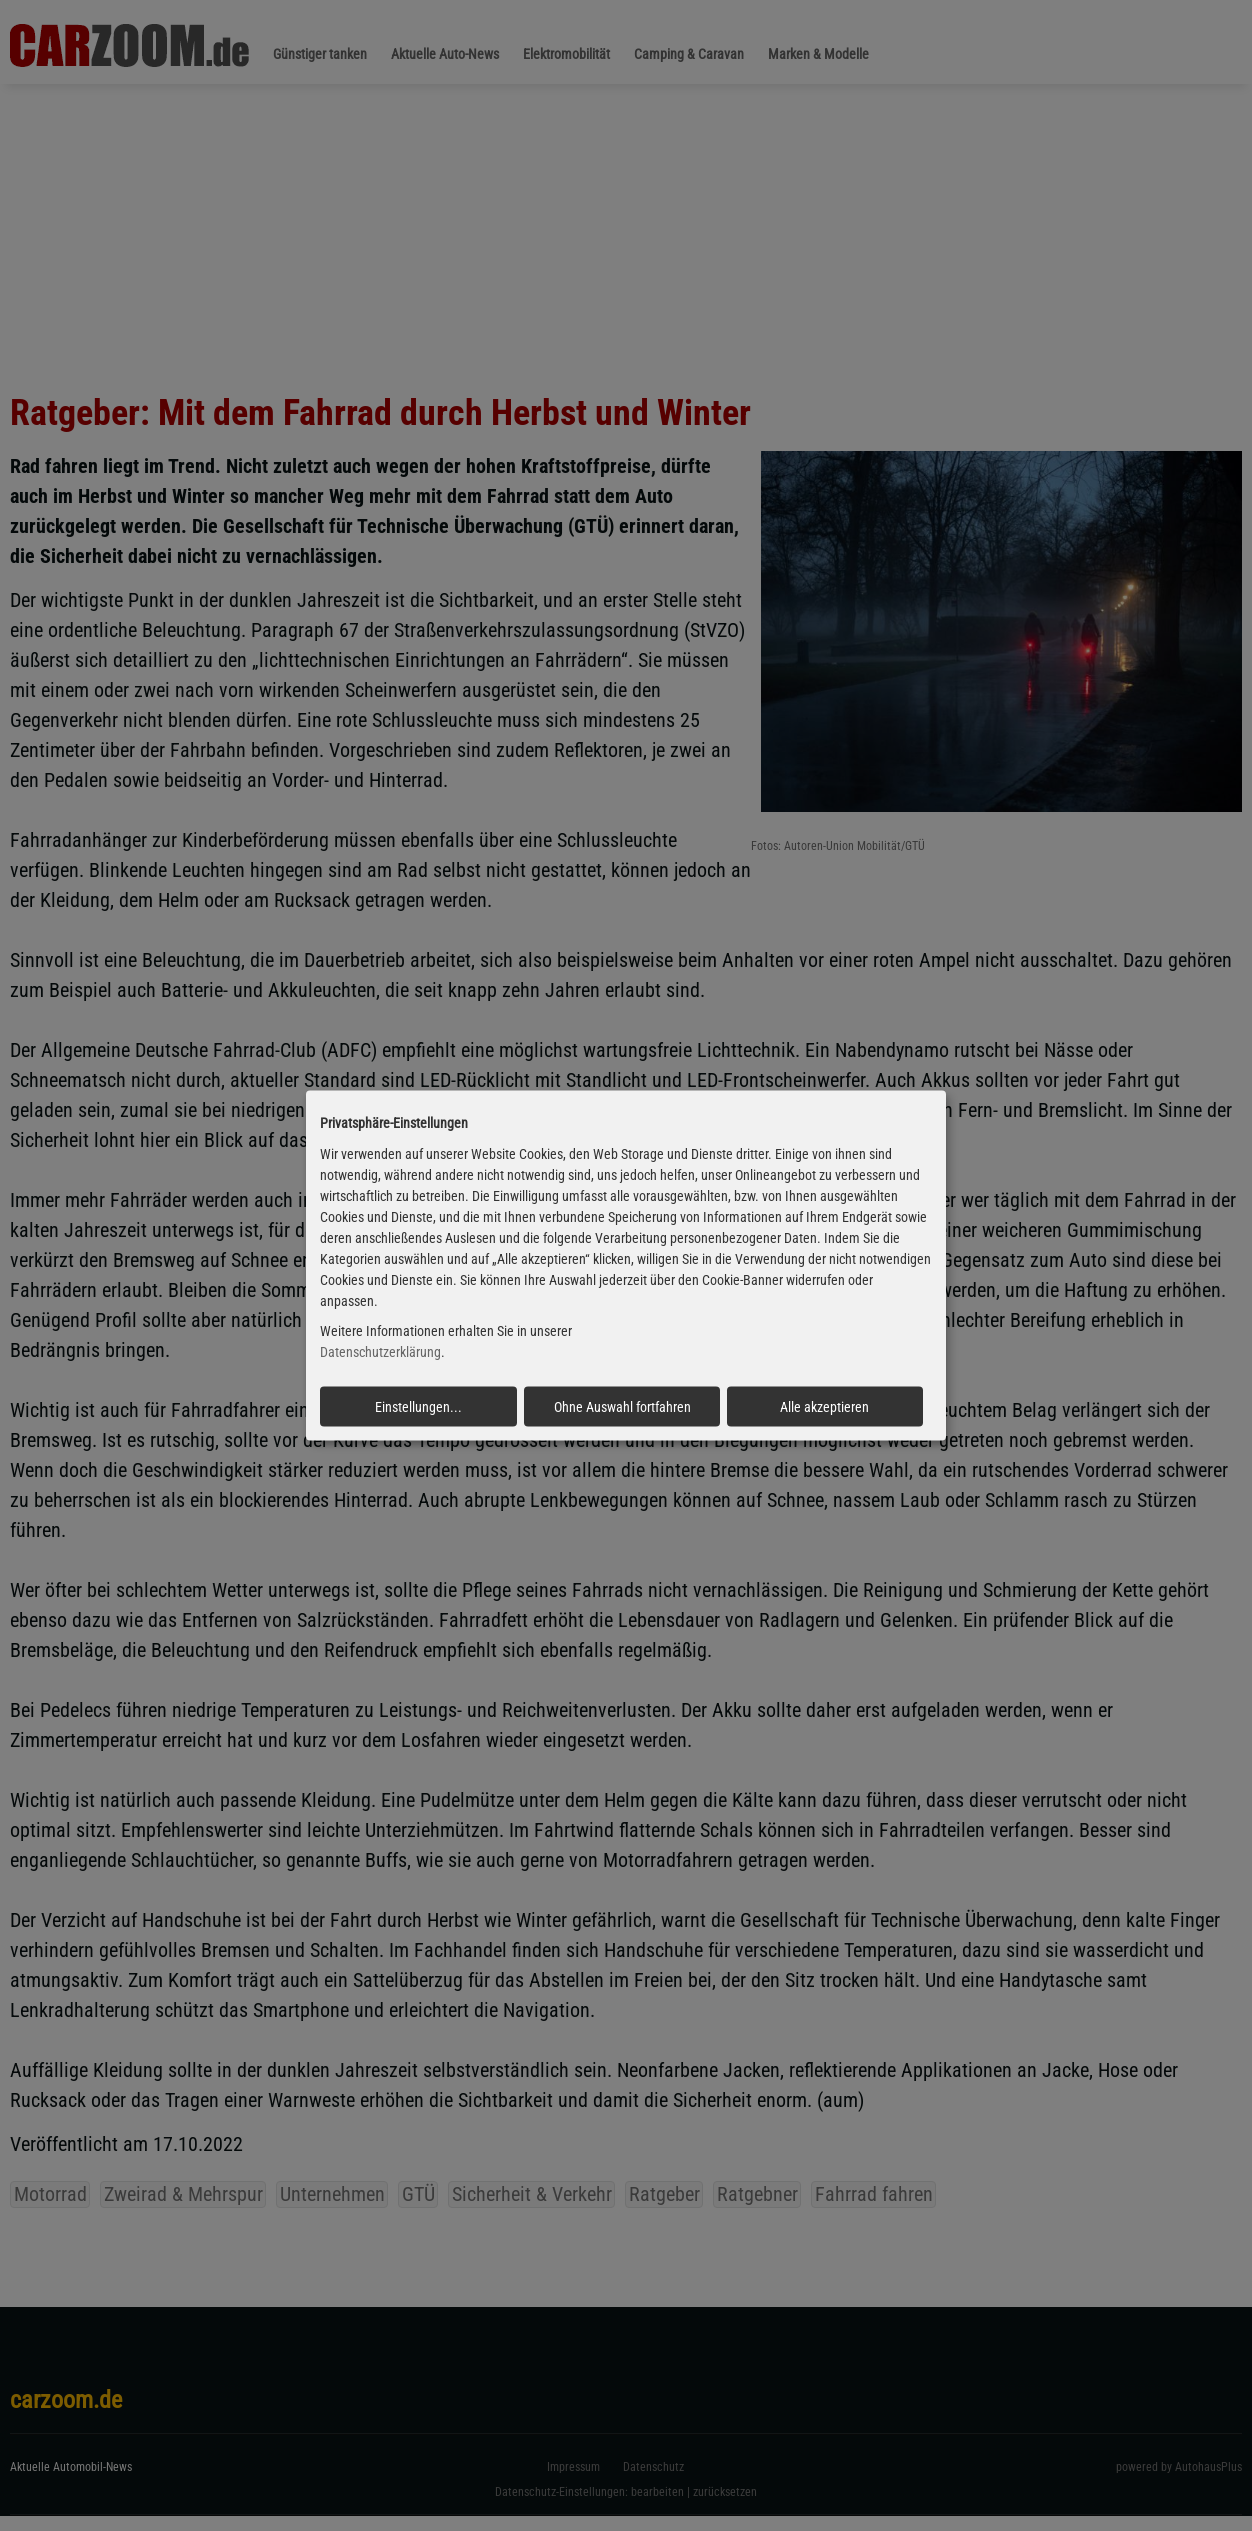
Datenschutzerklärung (380, 1352)
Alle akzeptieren (824, 1407)
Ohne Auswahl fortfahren (622, 1407)
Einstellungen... (418, 1407)
